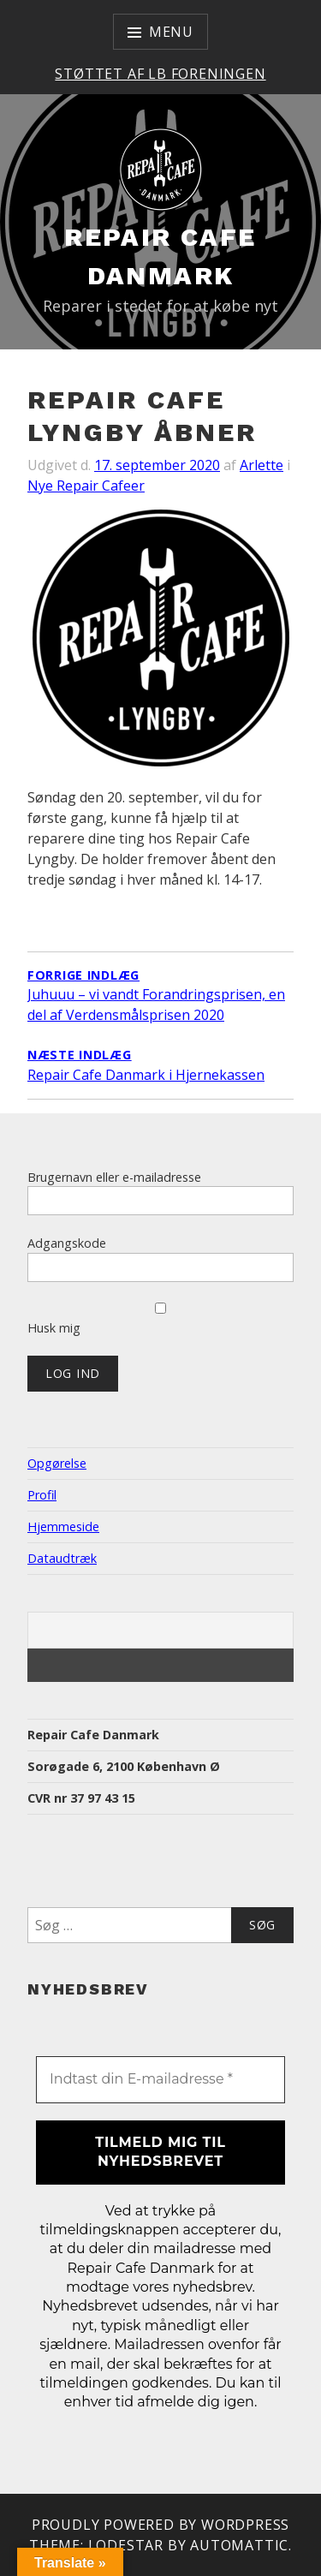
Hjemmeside (63, 1526)
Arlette (261, 465)
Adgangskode (66, 1243)
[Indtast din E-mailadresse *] (160, 2079)
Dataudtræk (62, 1558)
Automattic (239, 2545)
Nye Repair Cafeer (86, 485)
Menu (171, 31)
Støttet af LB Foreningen (160, 73)
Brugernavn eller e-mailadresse (114, 1177)
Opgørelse (56, 1463)
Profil (41, 1495)
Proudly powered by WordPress (160, 2524)
